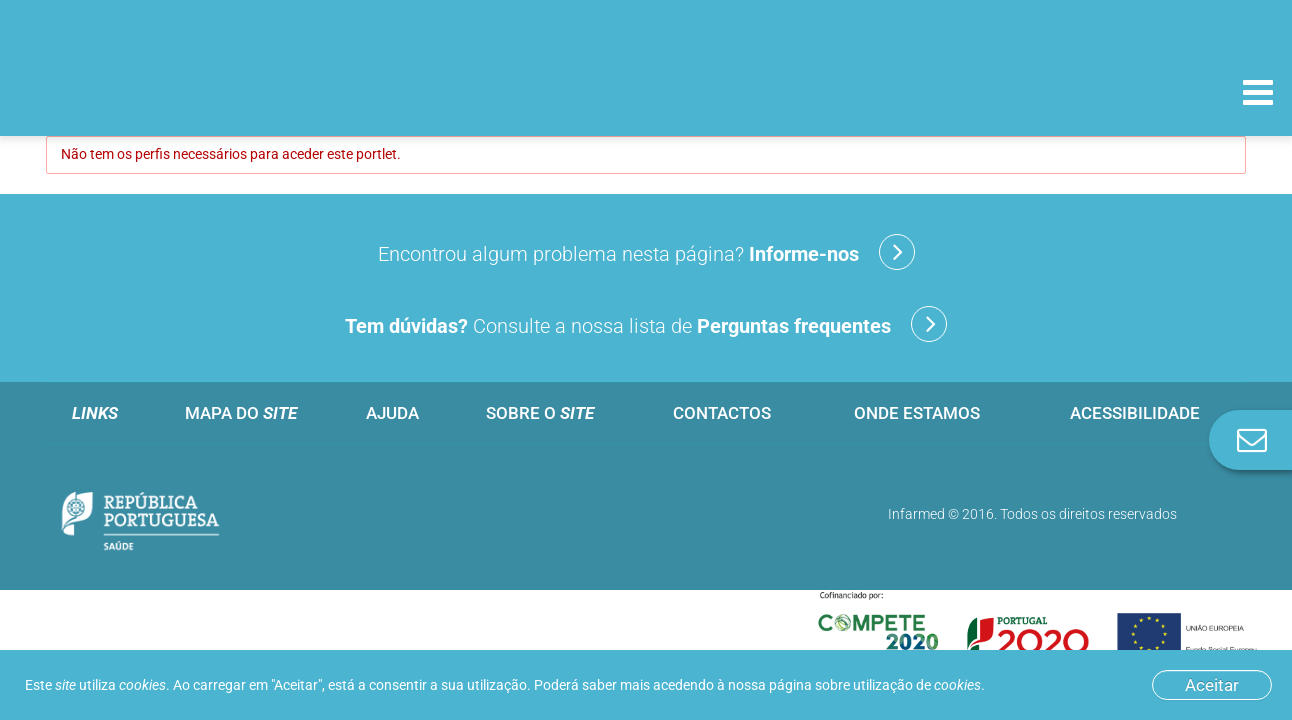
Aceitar (1212, 685)
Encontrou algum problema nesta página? (646, 252)
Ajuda (392, 413)
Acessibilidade (1135, 413)
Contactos (722, 413)
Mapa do (241, 413)
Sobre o (540, 413)
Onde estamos (917, 413)
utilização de (917, 685)
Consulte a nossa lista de (646, 324)
